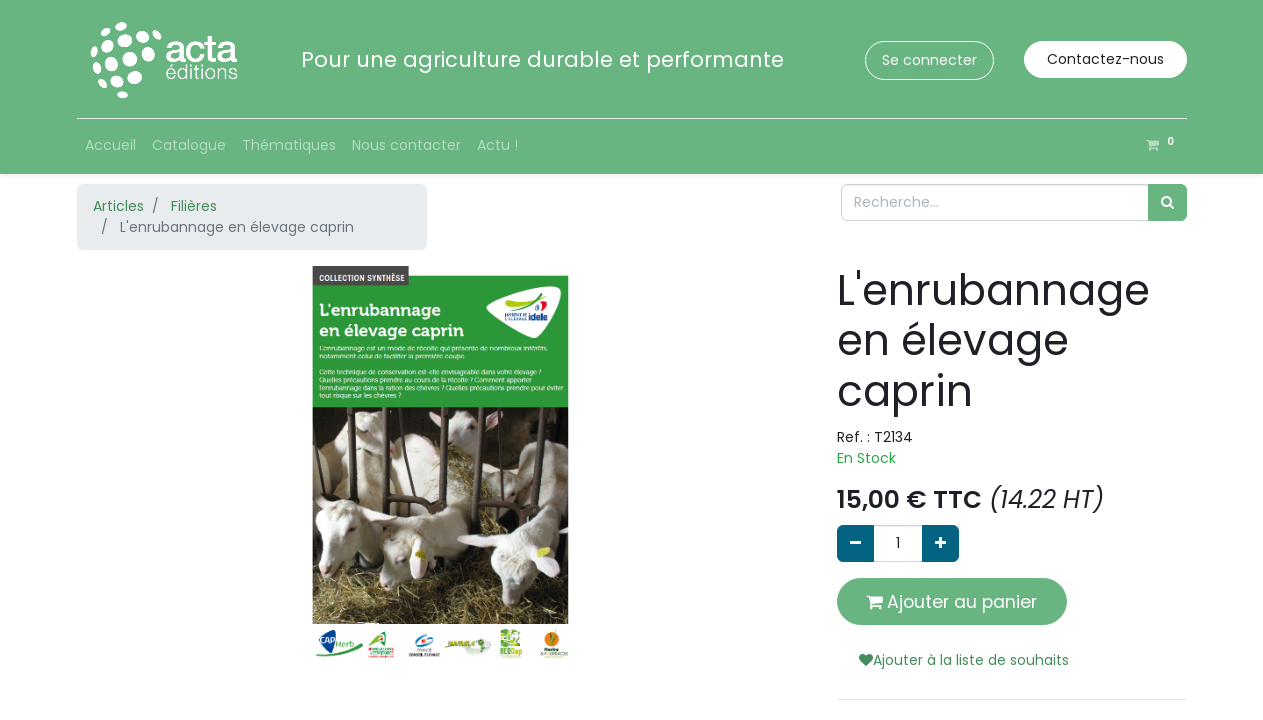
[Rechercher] (1167, 202)
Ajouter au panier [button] (951, 602)
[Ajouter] (940, 543)
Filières (194, 206)
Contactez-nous (1105, 59)
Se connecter (929, 60)
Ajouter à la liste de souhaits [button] (964, 660)
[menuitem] (110, 145)
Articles (118, 206)
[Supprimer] (855, 543)
